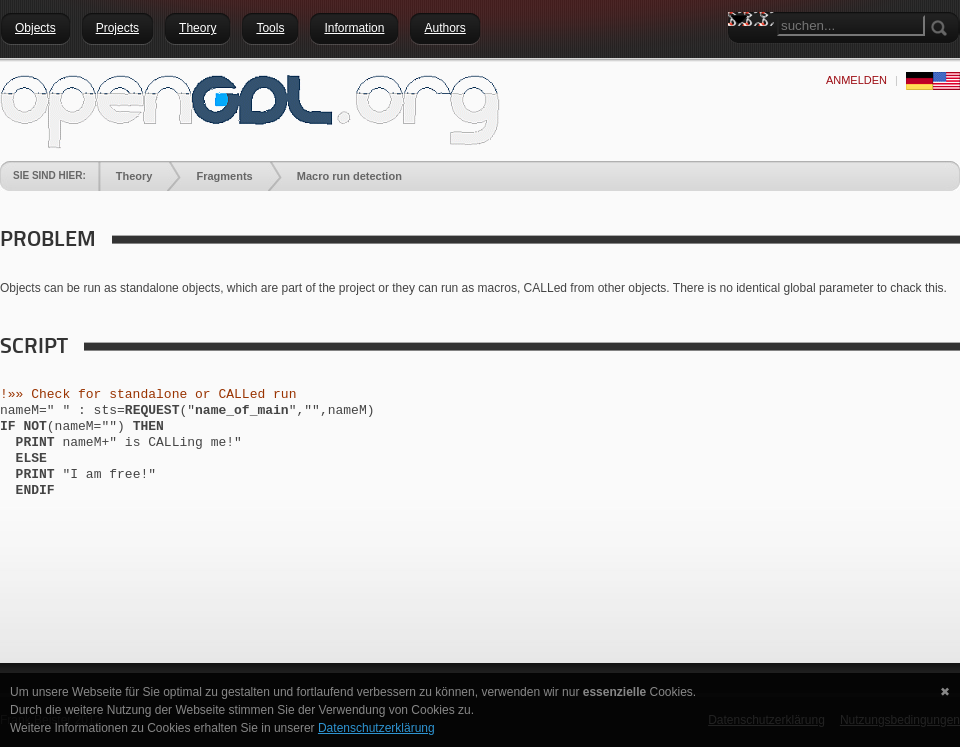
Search (743, 55)
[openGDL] (250, 109)
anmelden (856, 80)
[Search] (851, 25)
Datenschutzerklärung (376, 728)
